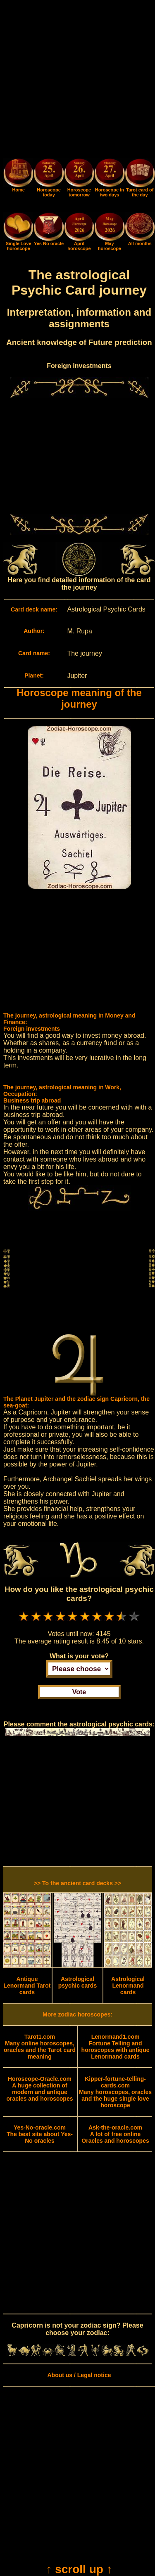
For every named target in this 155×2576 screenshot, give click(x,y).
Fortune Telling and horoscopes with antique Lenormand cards (115, 2046)
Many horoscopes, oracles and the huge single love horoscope (115, 2091)
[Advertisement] (77, 80)
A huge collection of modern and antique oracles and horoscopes (39, 2088)
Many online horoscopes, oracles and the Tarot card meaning (40, 2046)
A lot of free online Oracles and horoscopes (115, 2134)
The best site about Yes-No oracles (40, 2134)
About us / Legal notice (79, 2375)
